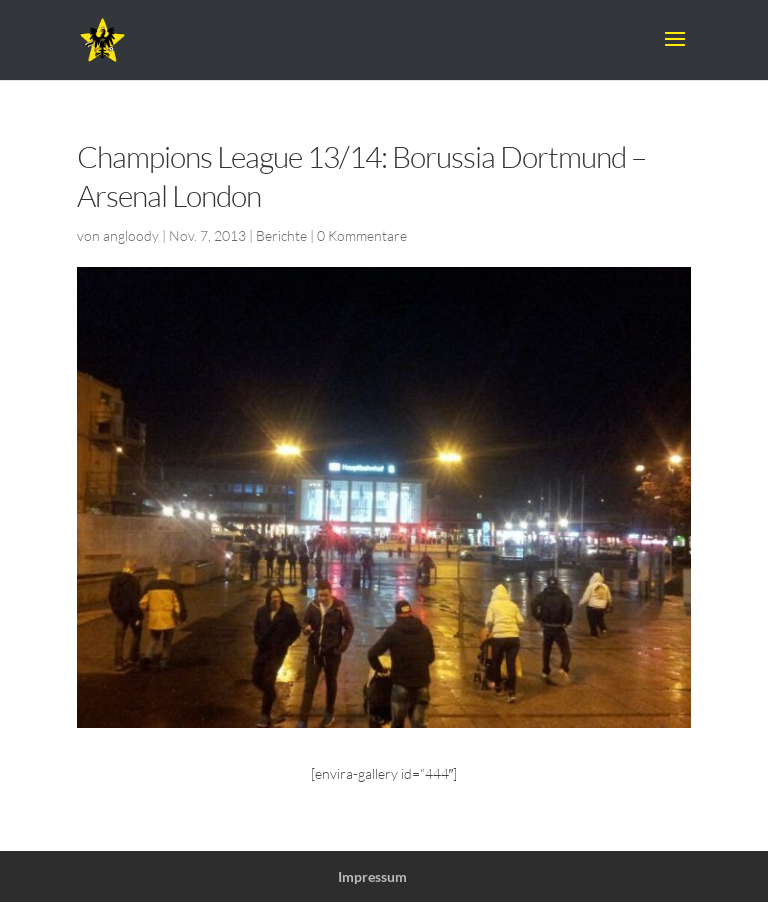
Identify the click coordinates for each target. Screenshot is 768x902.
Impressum (372, 876)
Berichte (281, 235)
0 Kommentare (362, 235)
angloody (131, 235)
